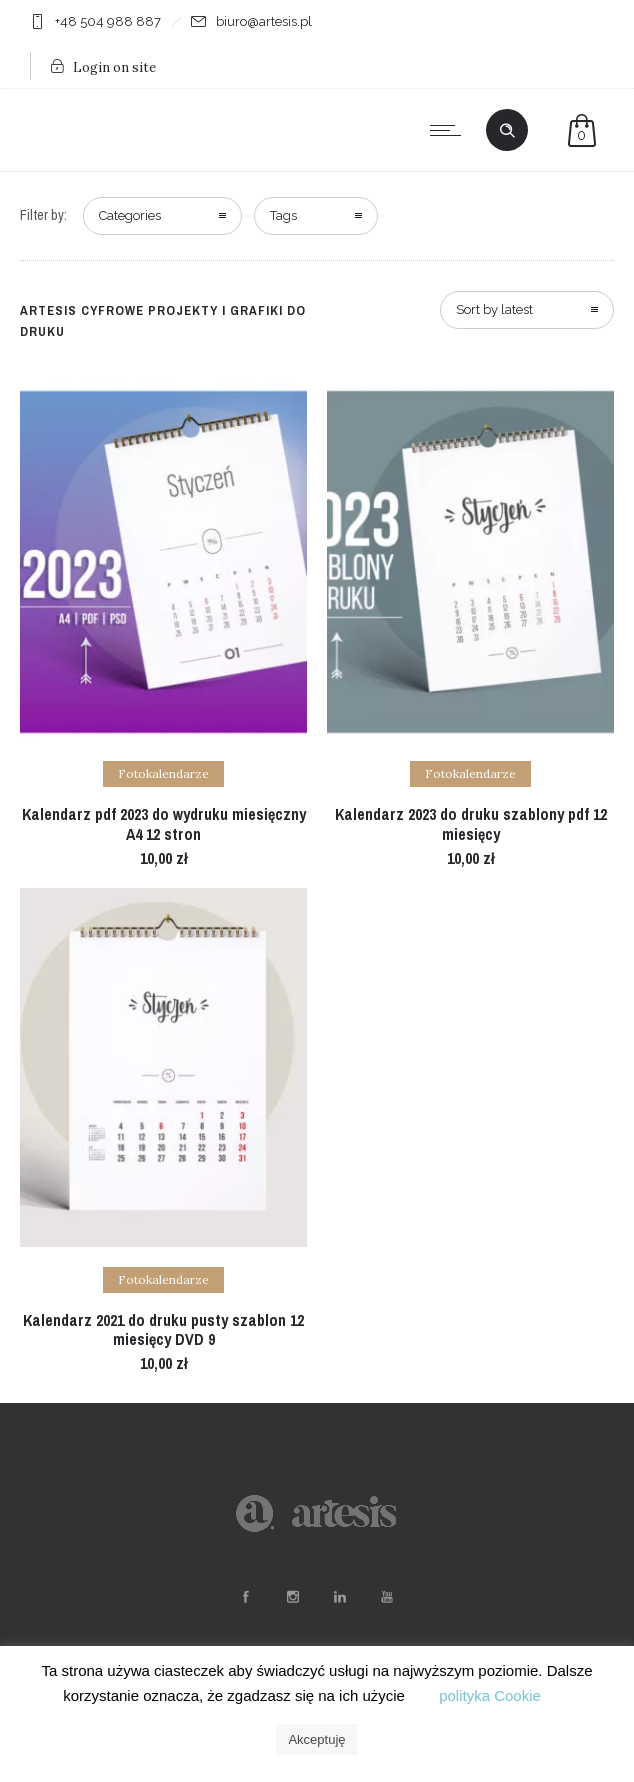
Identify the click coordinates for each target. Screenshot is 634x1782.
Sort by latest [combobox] (494, 309)
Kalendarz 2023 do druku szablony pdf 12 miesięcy (471, 823)
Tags (283, 215)
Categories (130, 215)
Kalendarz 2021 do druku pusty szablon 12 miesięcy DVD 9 (163, 1329)
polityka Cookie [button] (490, 1695)
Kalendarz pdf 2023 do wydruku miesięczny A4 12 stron (164, 823)
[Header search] (507, 131)
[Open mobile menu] (450, 130)
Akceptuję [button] (316, 1739)
